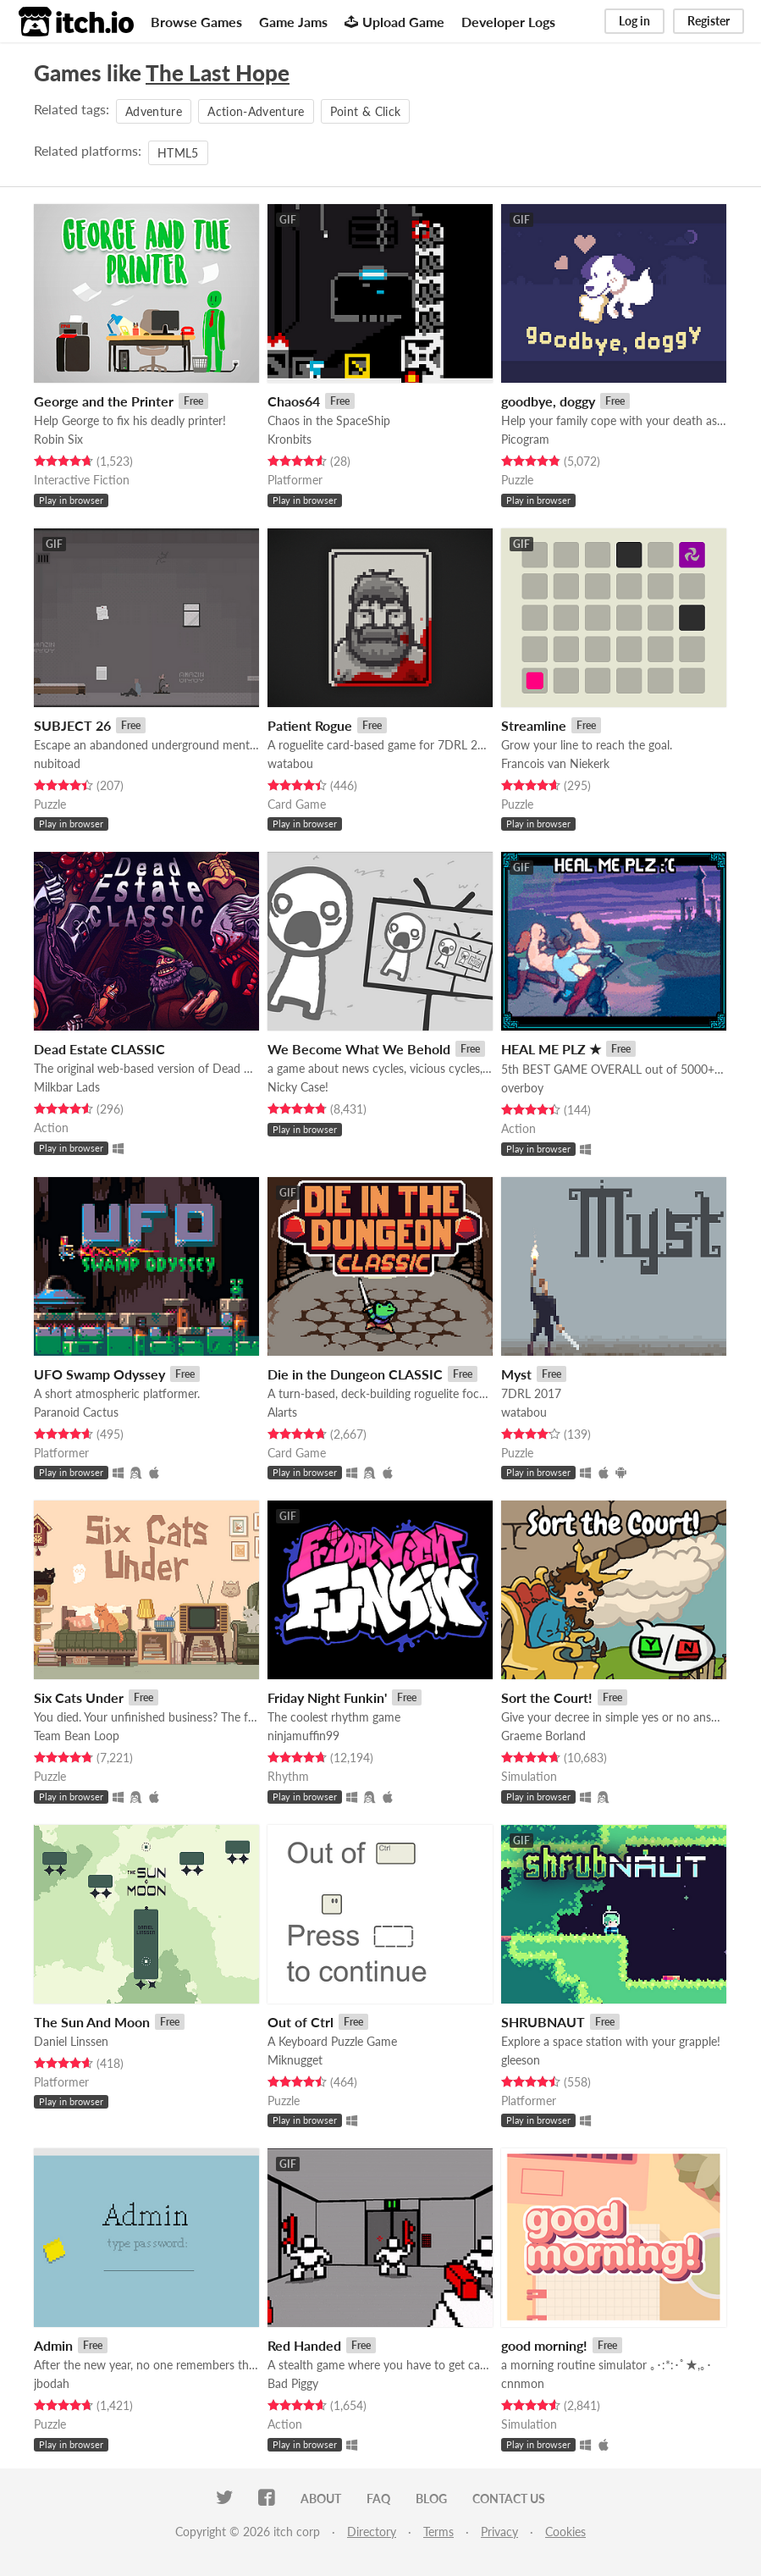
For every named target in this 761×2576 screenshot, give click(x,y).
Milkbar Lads (67, 1087)
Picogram (525, 439)
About (321, 2498)
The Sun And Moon (92, 2022)
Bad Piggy (292, 2383)
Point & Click (365, 111)
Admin (53, 2345)
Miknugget (295, 2060)
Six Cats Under (79, 1697)
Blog (431, 2498)
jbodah (51, 2383)
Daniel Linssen (71, 2041)
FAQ (378, 2498)
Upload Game (394, 22)
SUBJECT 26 (72, 725)
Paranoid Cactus (76, 1412)
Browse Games (196, 22)
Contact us (508, 2498)
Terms (438, 2531)
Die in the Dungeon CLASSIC (355, 1374)
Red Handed (304, 2345)
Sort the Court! (547, 1697)
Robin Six (58, 439)
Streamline (533, 725)
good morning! (544, 2345)
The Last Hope (218, 72)
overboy (522, 1088)
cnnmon (522, 2383)
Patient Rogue (309, 725)
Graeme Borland (543, 1735)
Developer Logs (508, 22)
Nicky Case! (297, 1087)
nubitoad (57, 763)
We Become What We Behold (358, 1049)
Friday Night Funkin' (327, 1697)
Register (708, 21)
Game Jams (293, 22)
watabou (290, 763)
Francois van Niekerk (555, 763)
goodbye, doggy (548, 401)
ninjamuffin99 (303, 1735)
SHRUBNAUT (543, 2022)
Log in (634, 21)
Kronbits (289, 439)
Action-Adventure (256, 111)
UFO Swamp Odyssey (99, 1374)
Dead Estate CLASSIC (99, 1049)
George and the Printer (104, 401)
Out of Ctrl (300, 2022)
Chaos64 (293, 401)
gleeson (520, 2060)
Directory (371, 2531)
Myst (516, 1374)
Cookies (565, 2531)
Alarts (282, 1412)
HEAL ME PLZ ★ (551, 1049)
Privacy (499, 2531)
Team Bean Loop (76, 1735)
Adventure (153, 111)
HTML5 (178, 153)
